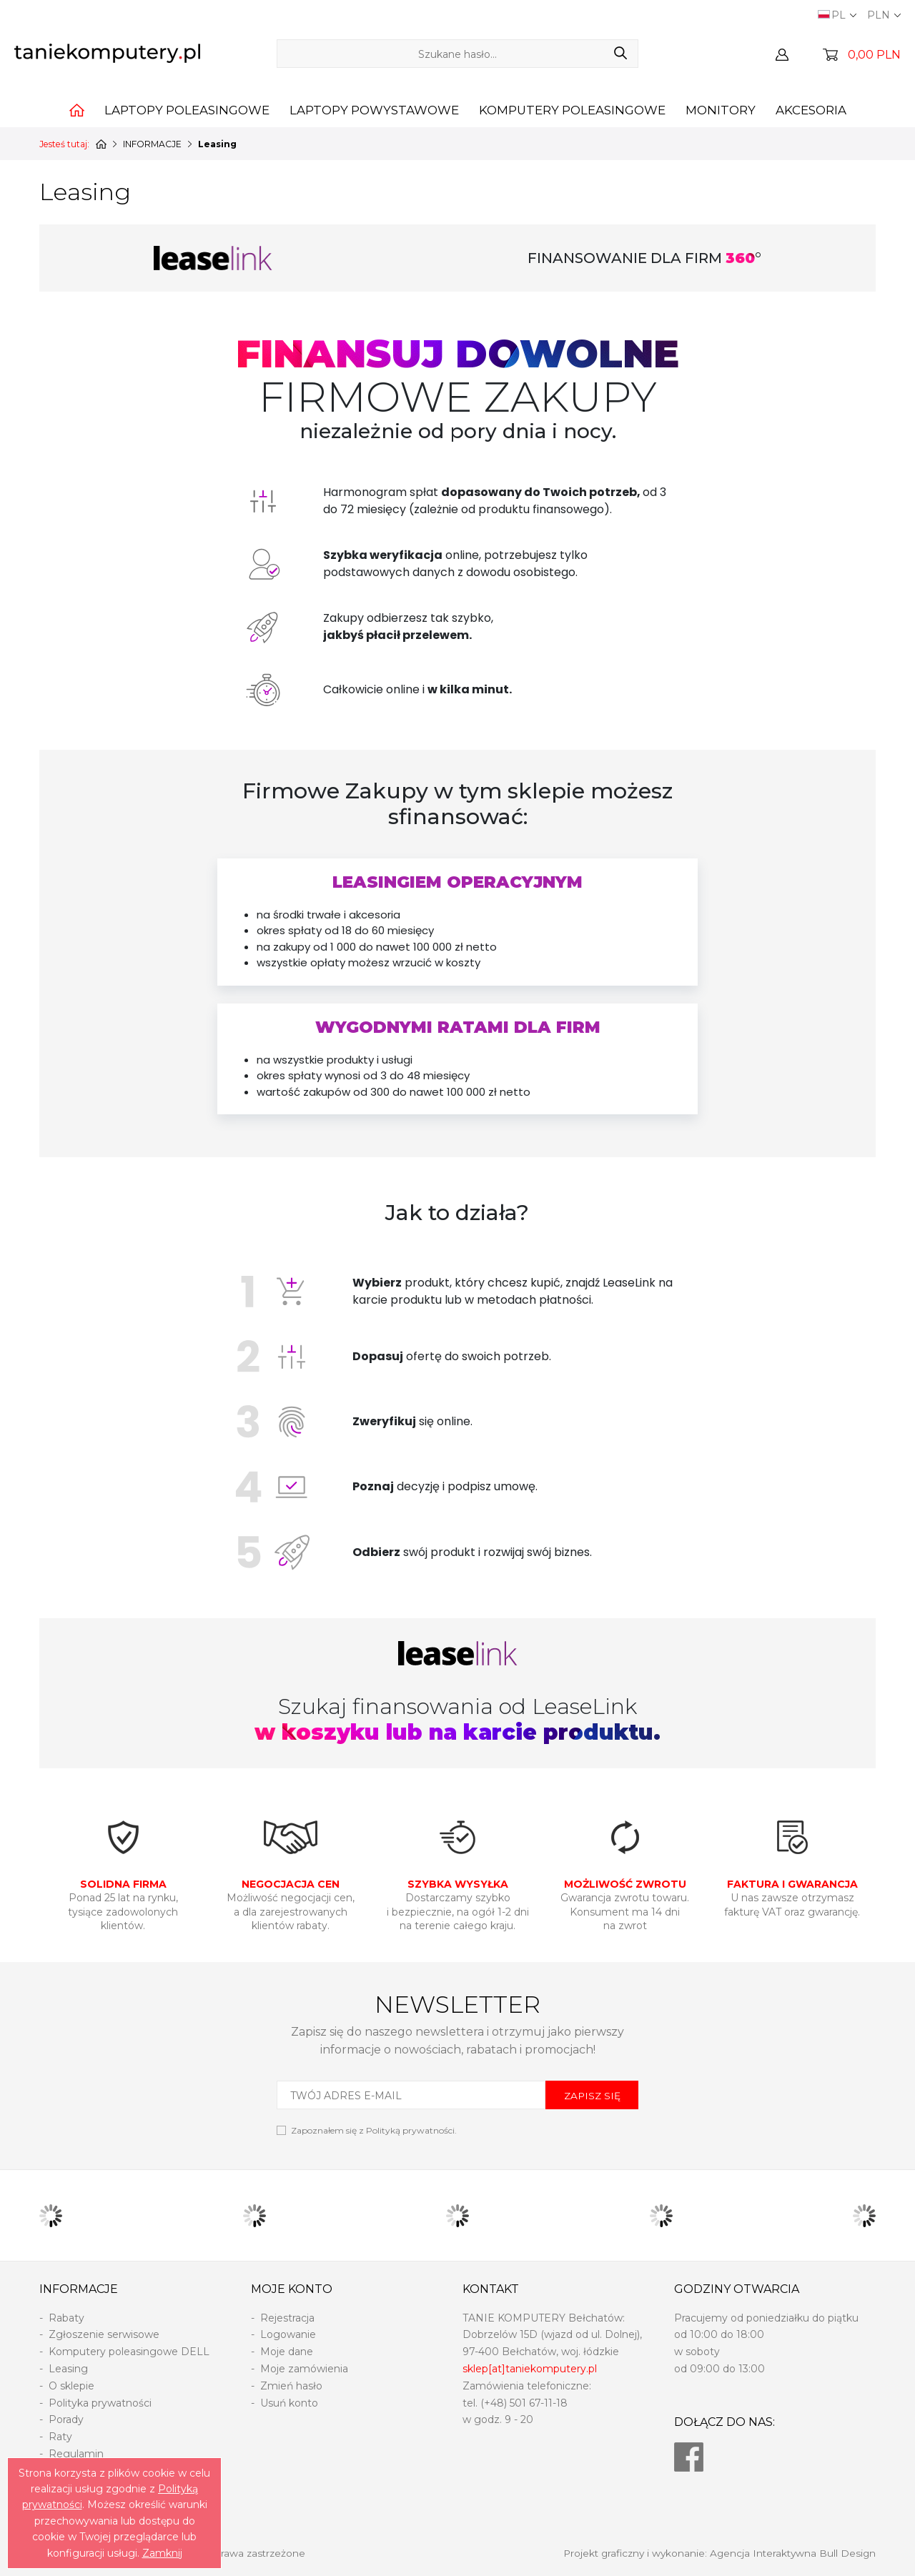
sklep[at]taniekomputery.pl (530, 2368)
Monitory (721, 110)
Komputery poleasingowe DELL (129, 2351)
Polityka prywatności (100, 2403)
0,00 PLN (874, 54)
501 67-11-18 (539, 2403)
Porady (66, 2419)
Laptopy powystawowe (374, 110)
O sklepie (71, 2385)
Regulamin (76, 2453)
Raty (60, 2436)
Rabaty (66, 2318)
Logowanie (288, 2334)
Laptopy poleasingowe (186, 110)
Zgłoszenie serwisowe (104, 2334)
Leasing (68, 2368)
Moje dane (286, 2351)
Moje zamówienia (304, 2368)
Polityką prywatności (410, 2130)
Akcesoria (811, 110)
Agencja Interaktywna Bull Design (793, 2553)
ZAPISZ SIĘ (592, 2095)
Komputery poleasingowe (572, 110)
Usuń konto (289, 2403)
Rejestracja (287, 2318)
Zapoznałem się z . (374, 2130)
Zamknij (162, 2553)
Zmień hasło (291, 2385)
